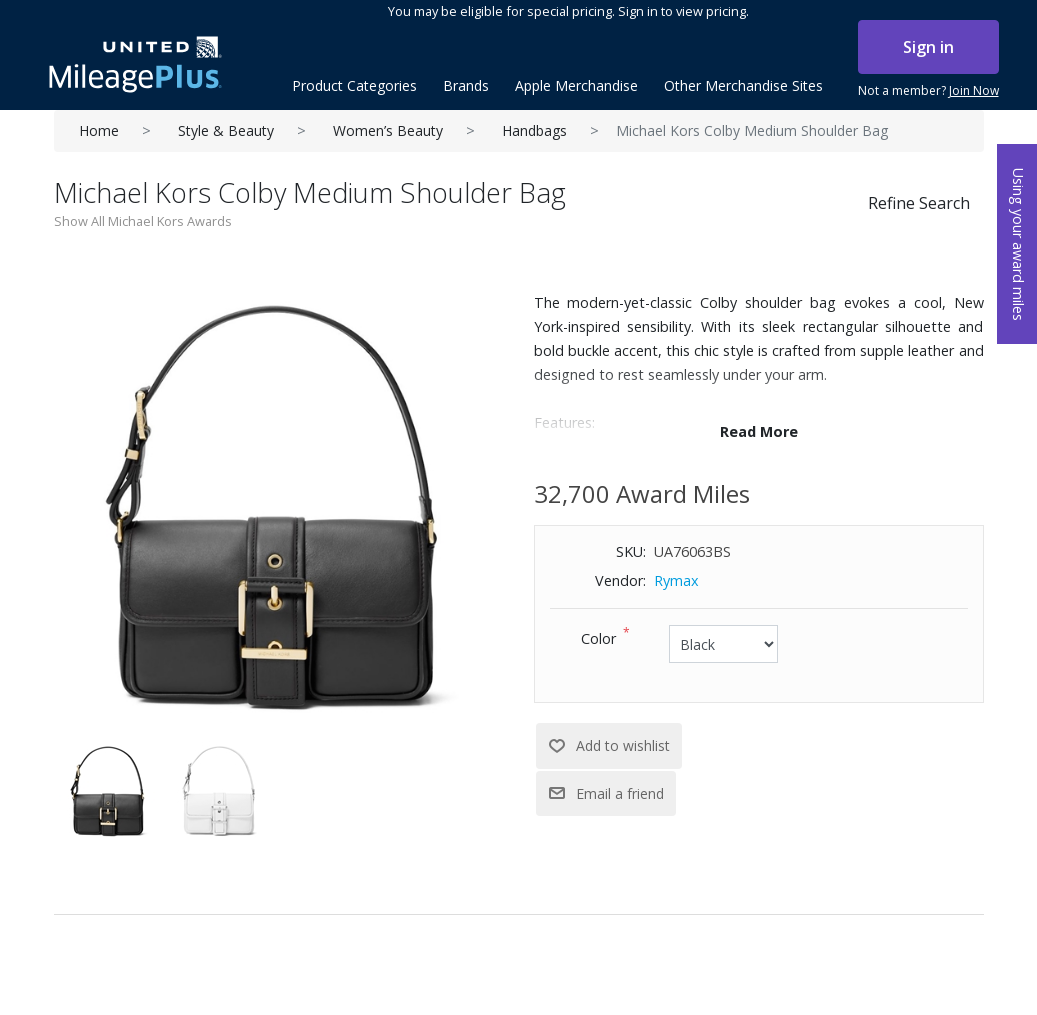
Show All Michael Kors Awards (143, 221)
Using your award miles (1018, 244)
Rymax (676, 580)
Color (598, 638)
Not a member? (928, 91)
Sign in (928, 47)
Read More (759, 431)
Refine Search (919, 203)
